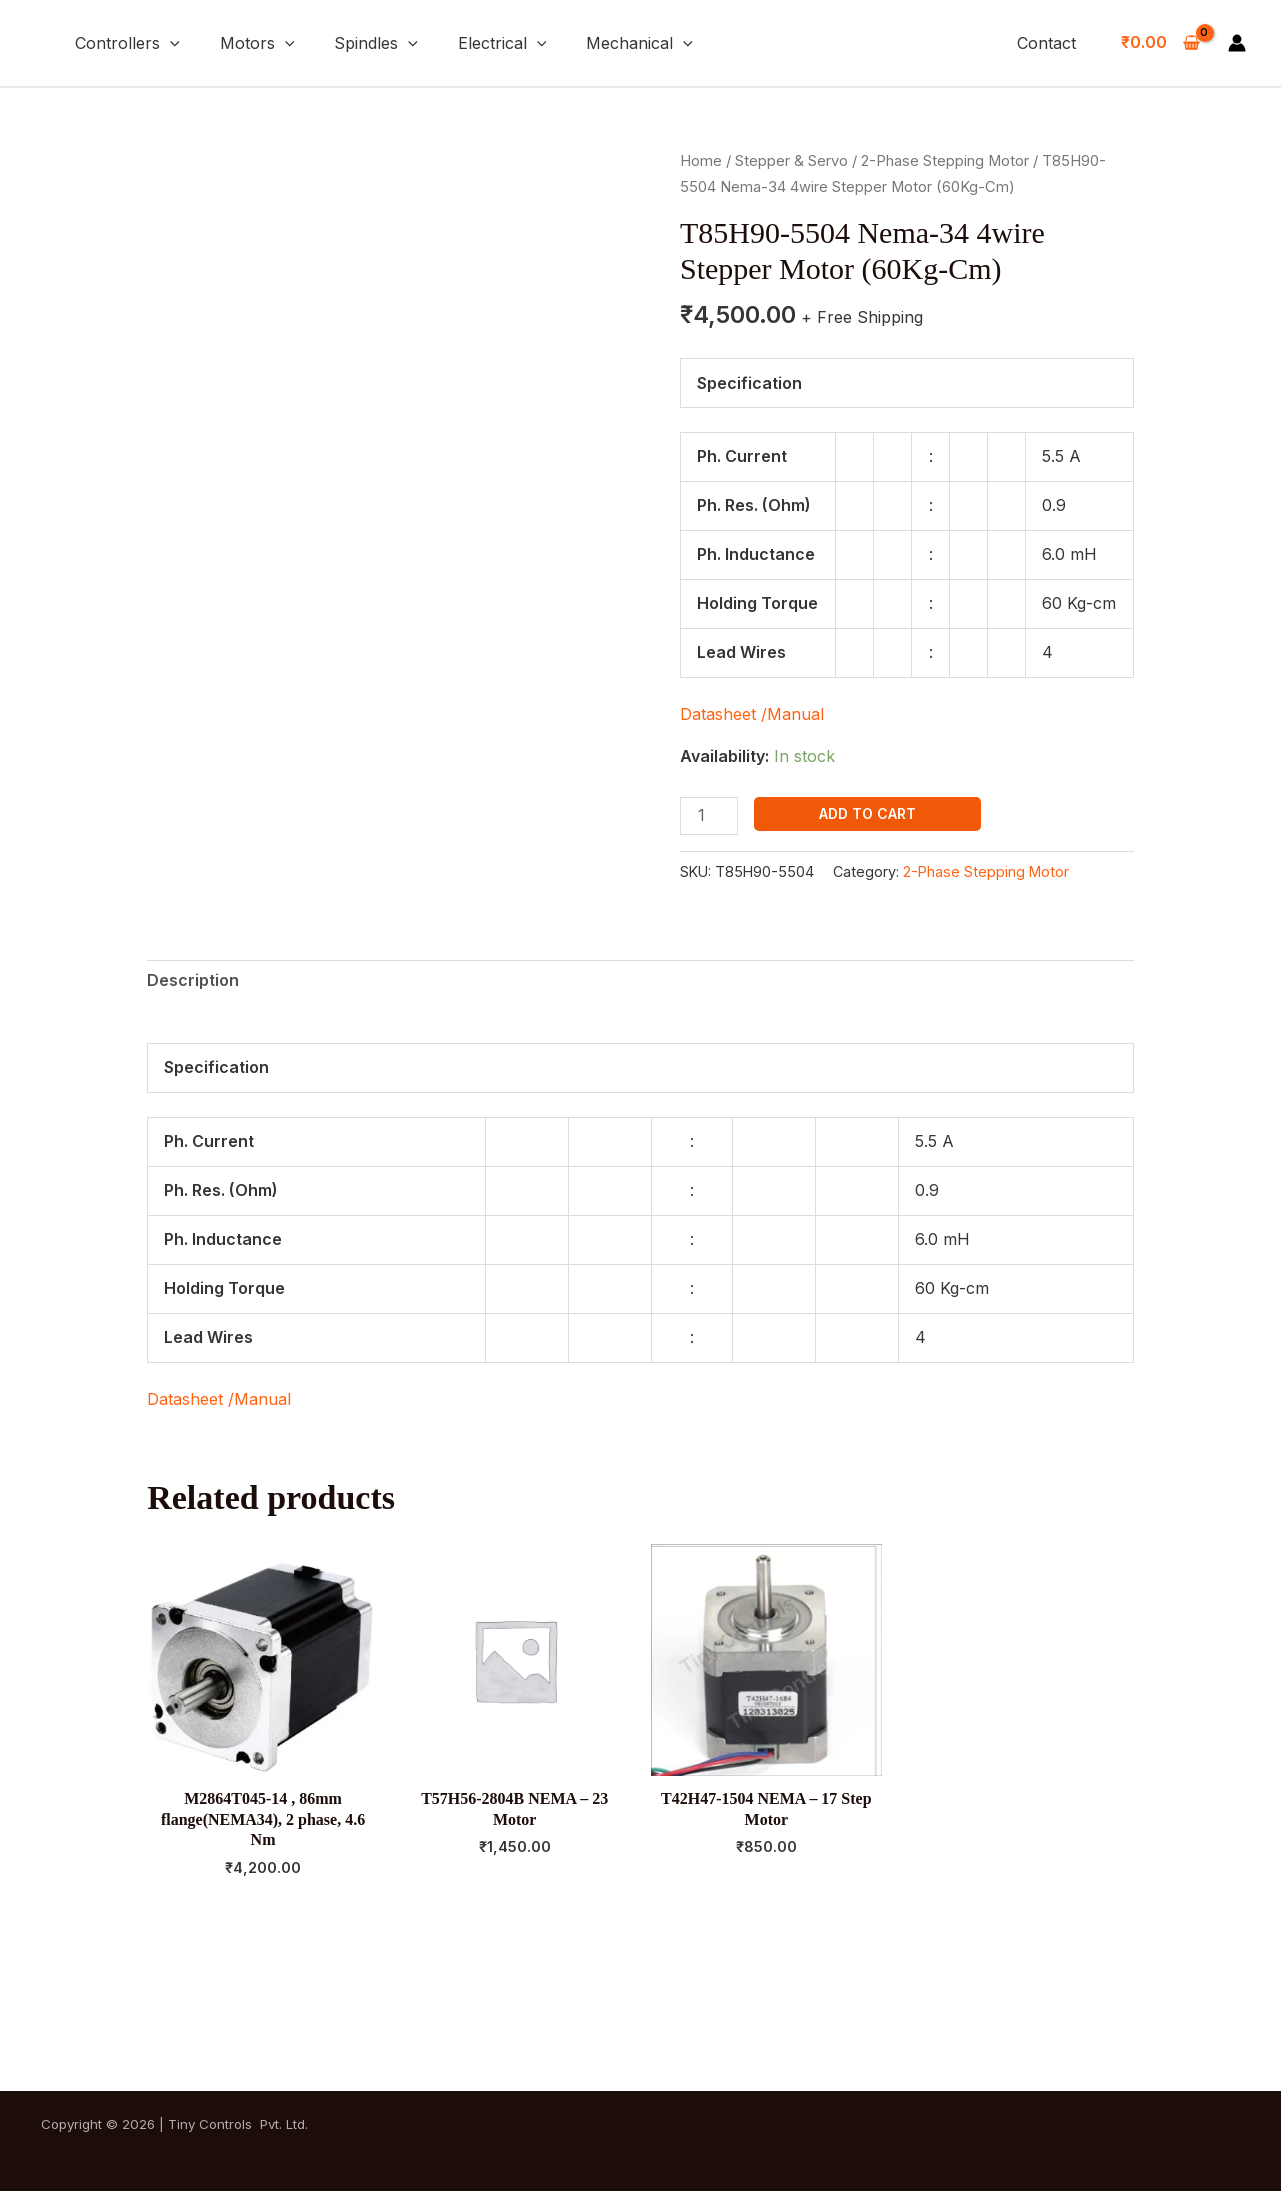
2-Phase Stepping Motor (945, 161)
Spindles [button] (376, 43)
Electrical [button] (502, 43)
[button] (170, 43)
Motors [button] (257, 43)
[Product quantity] (709, 815)
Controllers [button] (127, 43)
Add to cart (867, 813)
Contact (1046, 43)
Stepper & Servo (791, 161)
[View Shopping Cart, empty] (1160, 43)
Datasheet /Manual (752, 714)
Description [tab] (193, 980)
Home (701, 161)
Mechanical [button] (639, 43)
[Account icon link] (1237, 43)
